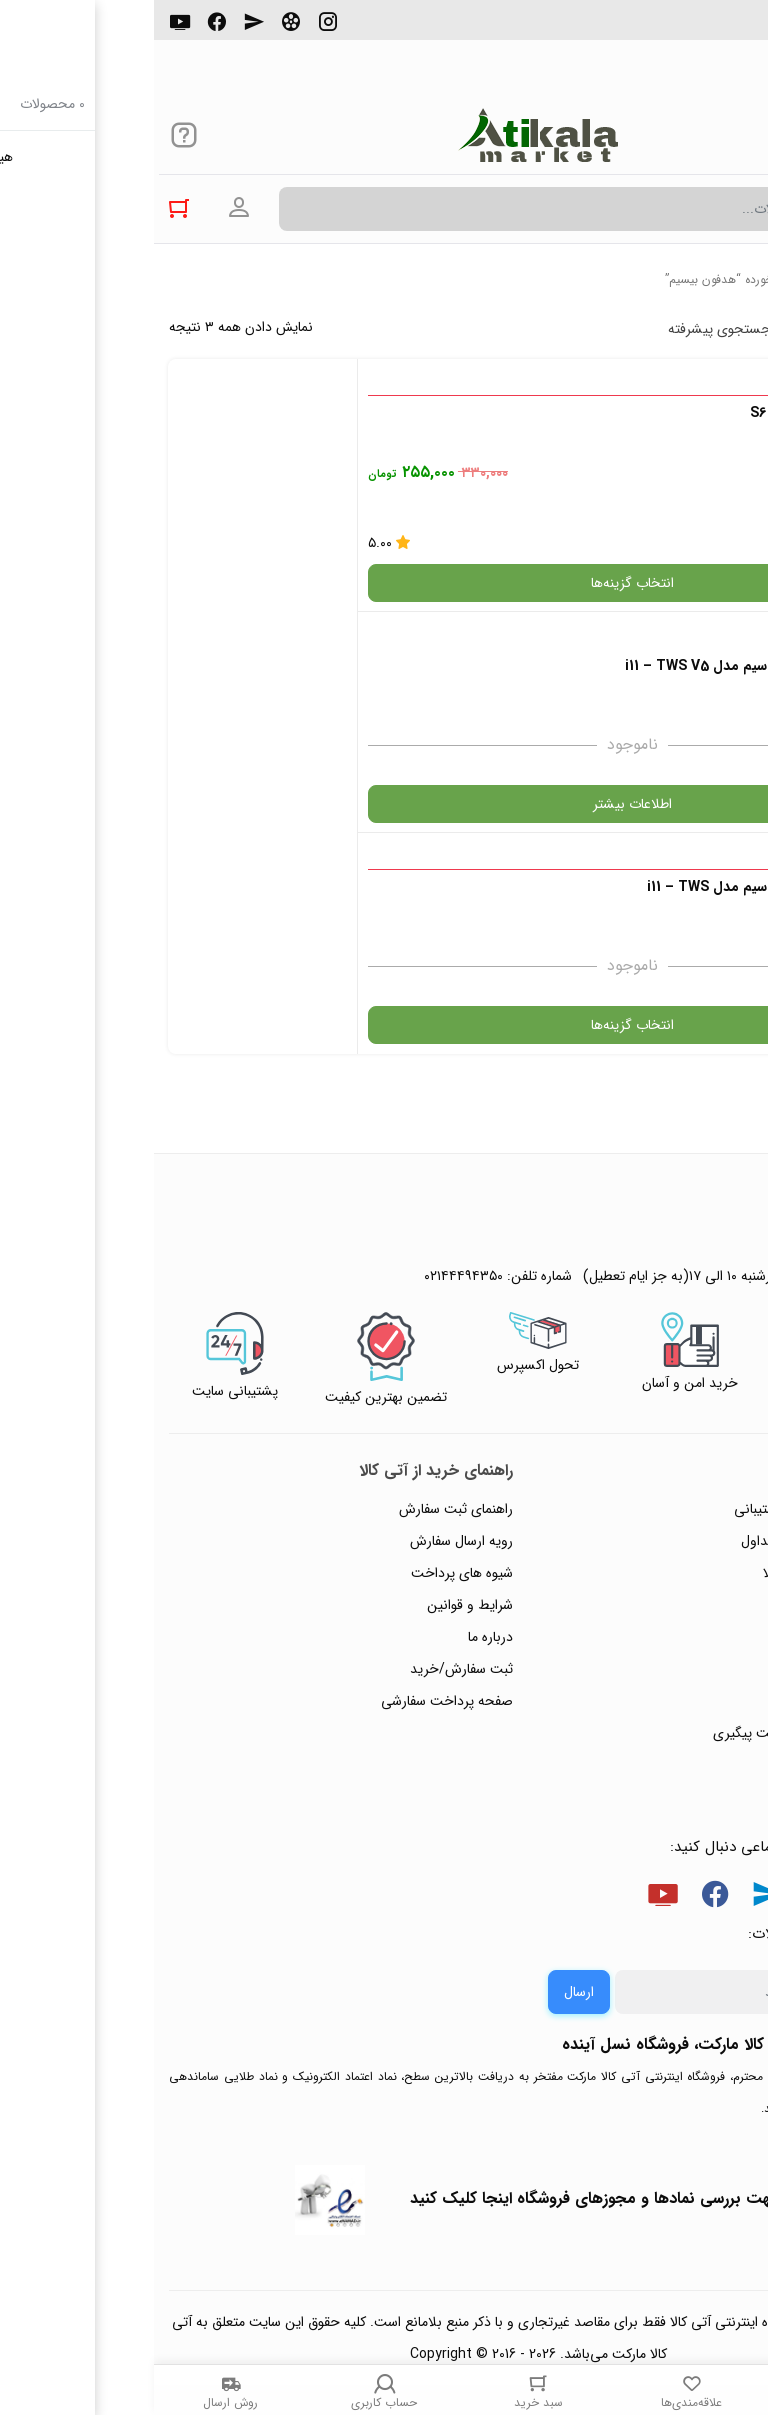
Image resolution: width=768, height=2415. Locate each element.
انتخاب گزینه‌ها (568, 583)
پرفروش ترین (692, 329)
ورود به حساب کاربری (85, 208)
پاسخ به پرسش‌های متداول (662, 1320)
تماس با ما (709, 1448)
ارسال (425, 1771)
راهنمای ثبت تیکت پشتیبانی (659, 1288)
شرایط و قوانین (316, 1384)
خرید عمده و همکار (684, 1544)
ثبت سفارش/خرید (307, 1448)
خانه (742, 279)
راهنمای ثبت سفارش (302, 1288)
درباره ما (336, 1416)
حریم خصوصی (696, 1384)
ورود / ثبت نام (696, 1480)
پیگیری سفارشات (692, 1416)
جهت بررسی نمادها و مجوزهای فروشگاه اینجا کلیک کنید (441, 1977)
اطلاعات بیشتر (200, 551)
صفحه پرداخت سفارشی (293, 1480)
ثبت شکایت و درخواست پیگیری (648, 1512)
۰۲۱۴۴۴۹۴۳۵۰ (684, 29)
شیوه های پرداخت (308, 1352)
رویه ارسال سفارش (307, 1320)
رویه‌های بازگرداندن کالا (673, 1352)
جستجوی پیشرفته (565, 329)
